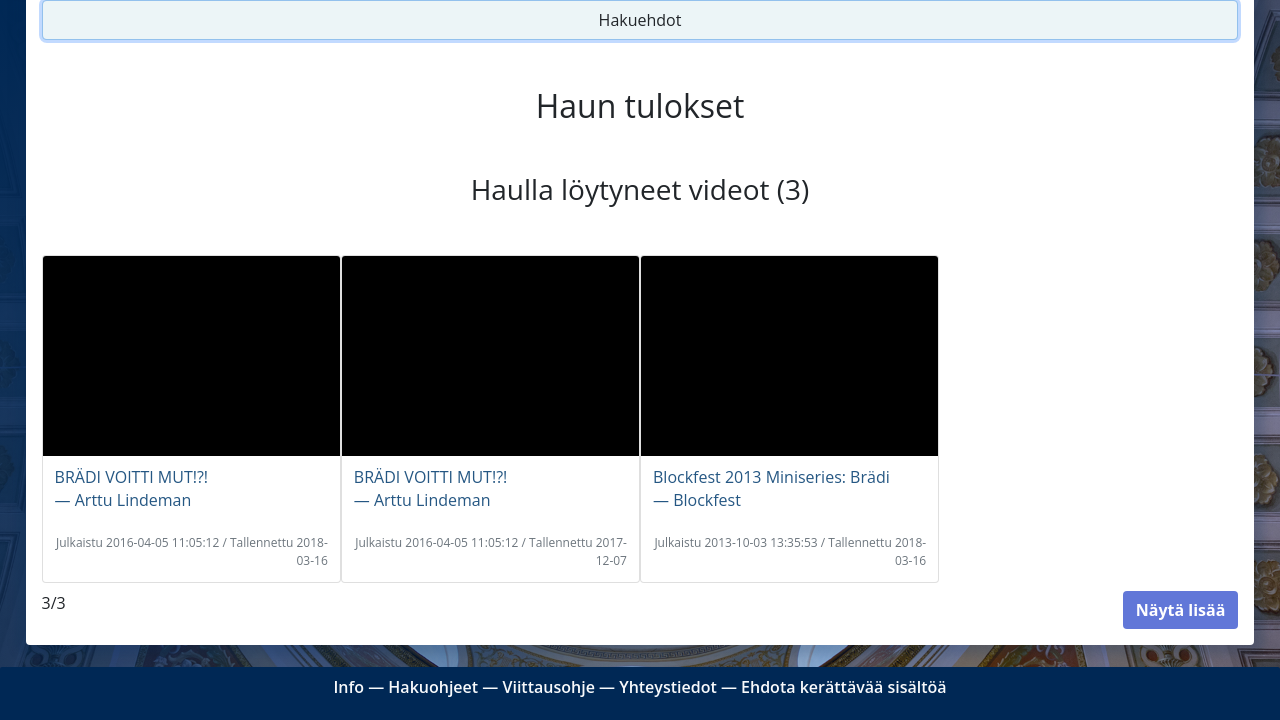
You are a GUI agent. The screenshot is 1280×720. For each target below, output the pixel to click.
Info (348, 687)
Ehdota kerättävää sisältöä (844, 687)
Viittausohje (548, 687)
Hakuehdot (640, 20)
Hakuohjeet (433, 687)
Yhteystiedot (668, 687)
